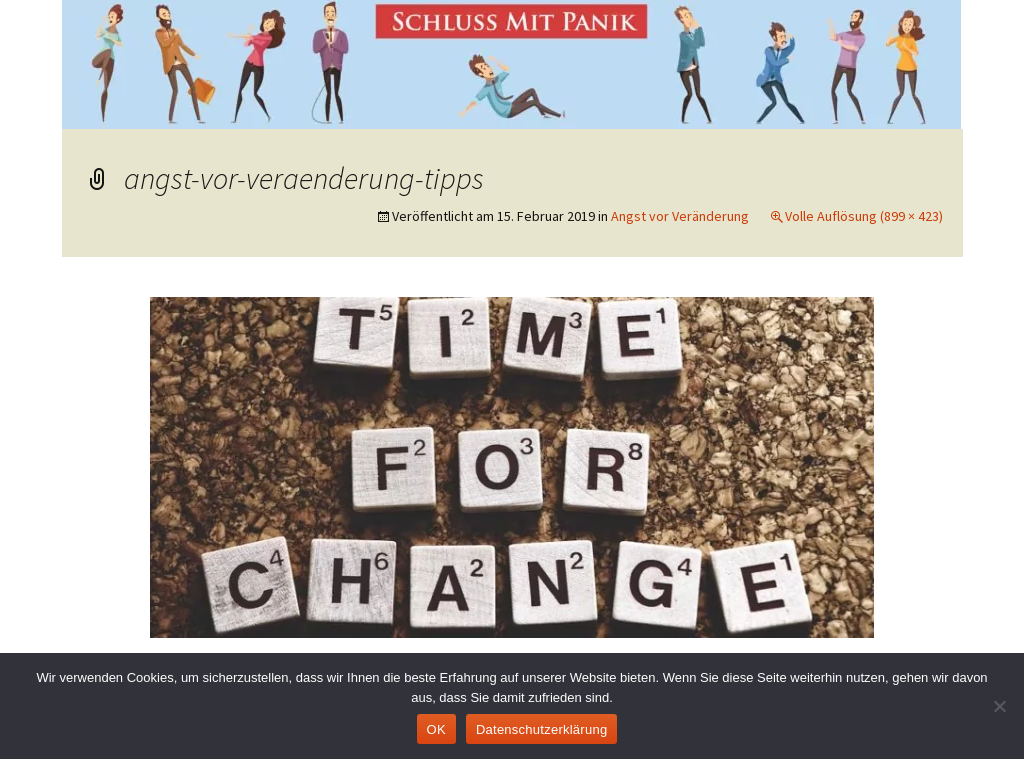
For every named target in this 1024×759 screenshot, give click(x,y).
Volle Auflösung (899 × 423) (864, 216)
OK (436, 729)
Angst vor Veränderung (680, 216)
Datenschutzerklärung (541, 729)
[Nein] (999, 706)
